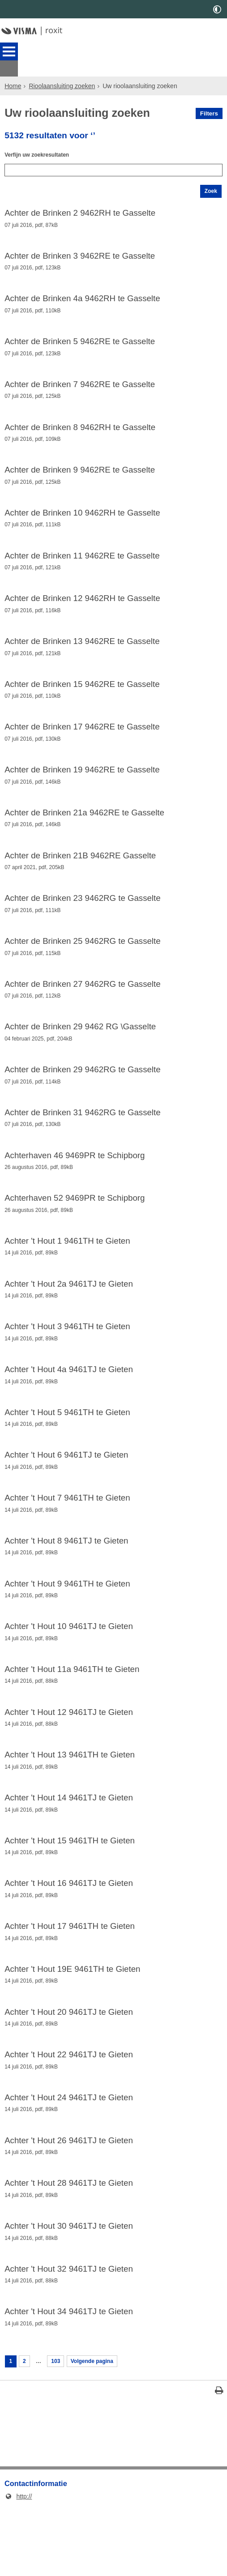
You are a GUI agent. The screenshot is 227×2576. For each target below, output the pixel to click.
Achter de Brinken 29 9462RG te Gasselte (82, 1092)
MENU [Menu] (9, 51)
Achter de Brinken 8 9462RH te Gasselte (79, 428)
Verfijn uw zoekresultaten (42, 142)
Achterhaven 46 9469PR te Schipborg (74, 1181)
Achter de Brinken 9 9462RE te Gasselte (79, 472)
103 (60, 2427)
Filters (209, 97)
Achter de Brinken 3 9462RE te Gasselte (79, 251)
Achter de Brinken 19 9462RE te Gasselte (81, 782)
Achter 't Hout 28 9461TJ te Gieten (68, 2243)
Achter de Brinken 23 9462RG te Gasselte (82, 915)
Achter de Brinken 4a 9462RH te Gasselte (82, 295)
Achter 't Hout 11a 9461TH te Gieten (71, 1712)
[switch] (217, 9)
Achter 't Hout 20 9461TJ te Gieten (68, 2066)
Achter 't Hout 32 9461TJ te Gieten (68, 2331)
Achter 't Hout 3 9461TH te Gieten (67, 1357)
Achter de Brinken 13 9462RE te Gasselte (81, 649)
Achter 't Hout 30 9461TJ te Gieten (68, 2287)
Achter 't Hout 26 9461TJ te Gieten (68, 2199)
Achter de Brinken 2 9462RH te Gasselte (79, 207)
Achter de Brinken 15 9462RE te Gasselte (81, 694)
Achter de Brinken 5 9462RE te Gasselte (79, 340)
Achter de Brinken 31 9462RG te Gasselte (82, 1136)
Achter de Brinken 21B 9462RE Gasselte (80, 871)
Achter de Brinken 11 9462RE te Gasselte (81, 561)
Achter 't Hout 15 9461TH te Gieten (69, 1889)
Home (12, 69)
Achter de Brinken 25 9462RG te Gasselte (82, 959)
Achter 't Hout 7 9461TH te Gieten (67, 1535)
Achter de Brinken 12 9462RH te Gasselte (82, 605)
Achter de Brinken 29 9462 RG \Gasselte (80, 1048)
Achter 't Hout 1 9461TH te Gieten (67, 1269)
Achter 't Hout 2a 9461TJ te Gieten (68, 1313)
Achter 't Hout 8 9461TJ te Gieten (66, 1579)
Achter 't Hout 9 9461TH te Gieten (67, 1623)
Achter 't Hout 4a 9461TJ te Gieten (68, 1402)
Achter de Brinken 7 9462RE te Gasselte (79, 384)
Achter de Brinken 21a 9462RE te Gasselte (84, 827)
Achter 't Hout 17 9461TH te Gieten (69, 1977)
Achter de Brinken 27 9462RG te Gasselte (82, 1003)
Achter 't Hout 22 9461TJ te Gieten (68, 2110)
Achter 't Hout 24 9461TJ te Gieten (68, 2154)
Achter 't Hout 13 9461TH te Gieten (69, 1800)
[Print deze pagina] (219, 2459)
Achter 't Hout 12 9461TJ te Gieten (68, 1756)
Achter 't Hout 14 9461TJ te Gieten (68, 1844)
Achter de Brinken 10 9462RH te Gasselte (82, 516)
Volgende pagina (101, 2427)
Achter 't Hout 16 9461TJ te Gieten (68, 1933)
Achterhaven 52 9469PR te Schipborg (74, 1225)
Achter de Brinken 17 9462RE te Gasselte (81, 738)
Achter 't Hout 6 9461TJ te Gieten (66, 1490)
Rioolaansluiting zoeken (62, 69)
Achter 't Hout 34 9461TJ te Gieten (68, 2375)
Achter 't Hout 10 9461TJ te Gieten (68, 1667)
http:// (18, 2564)
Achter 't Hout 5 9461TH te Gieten (67, 1446)
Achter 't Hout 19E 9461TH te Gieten (72, 2021)
